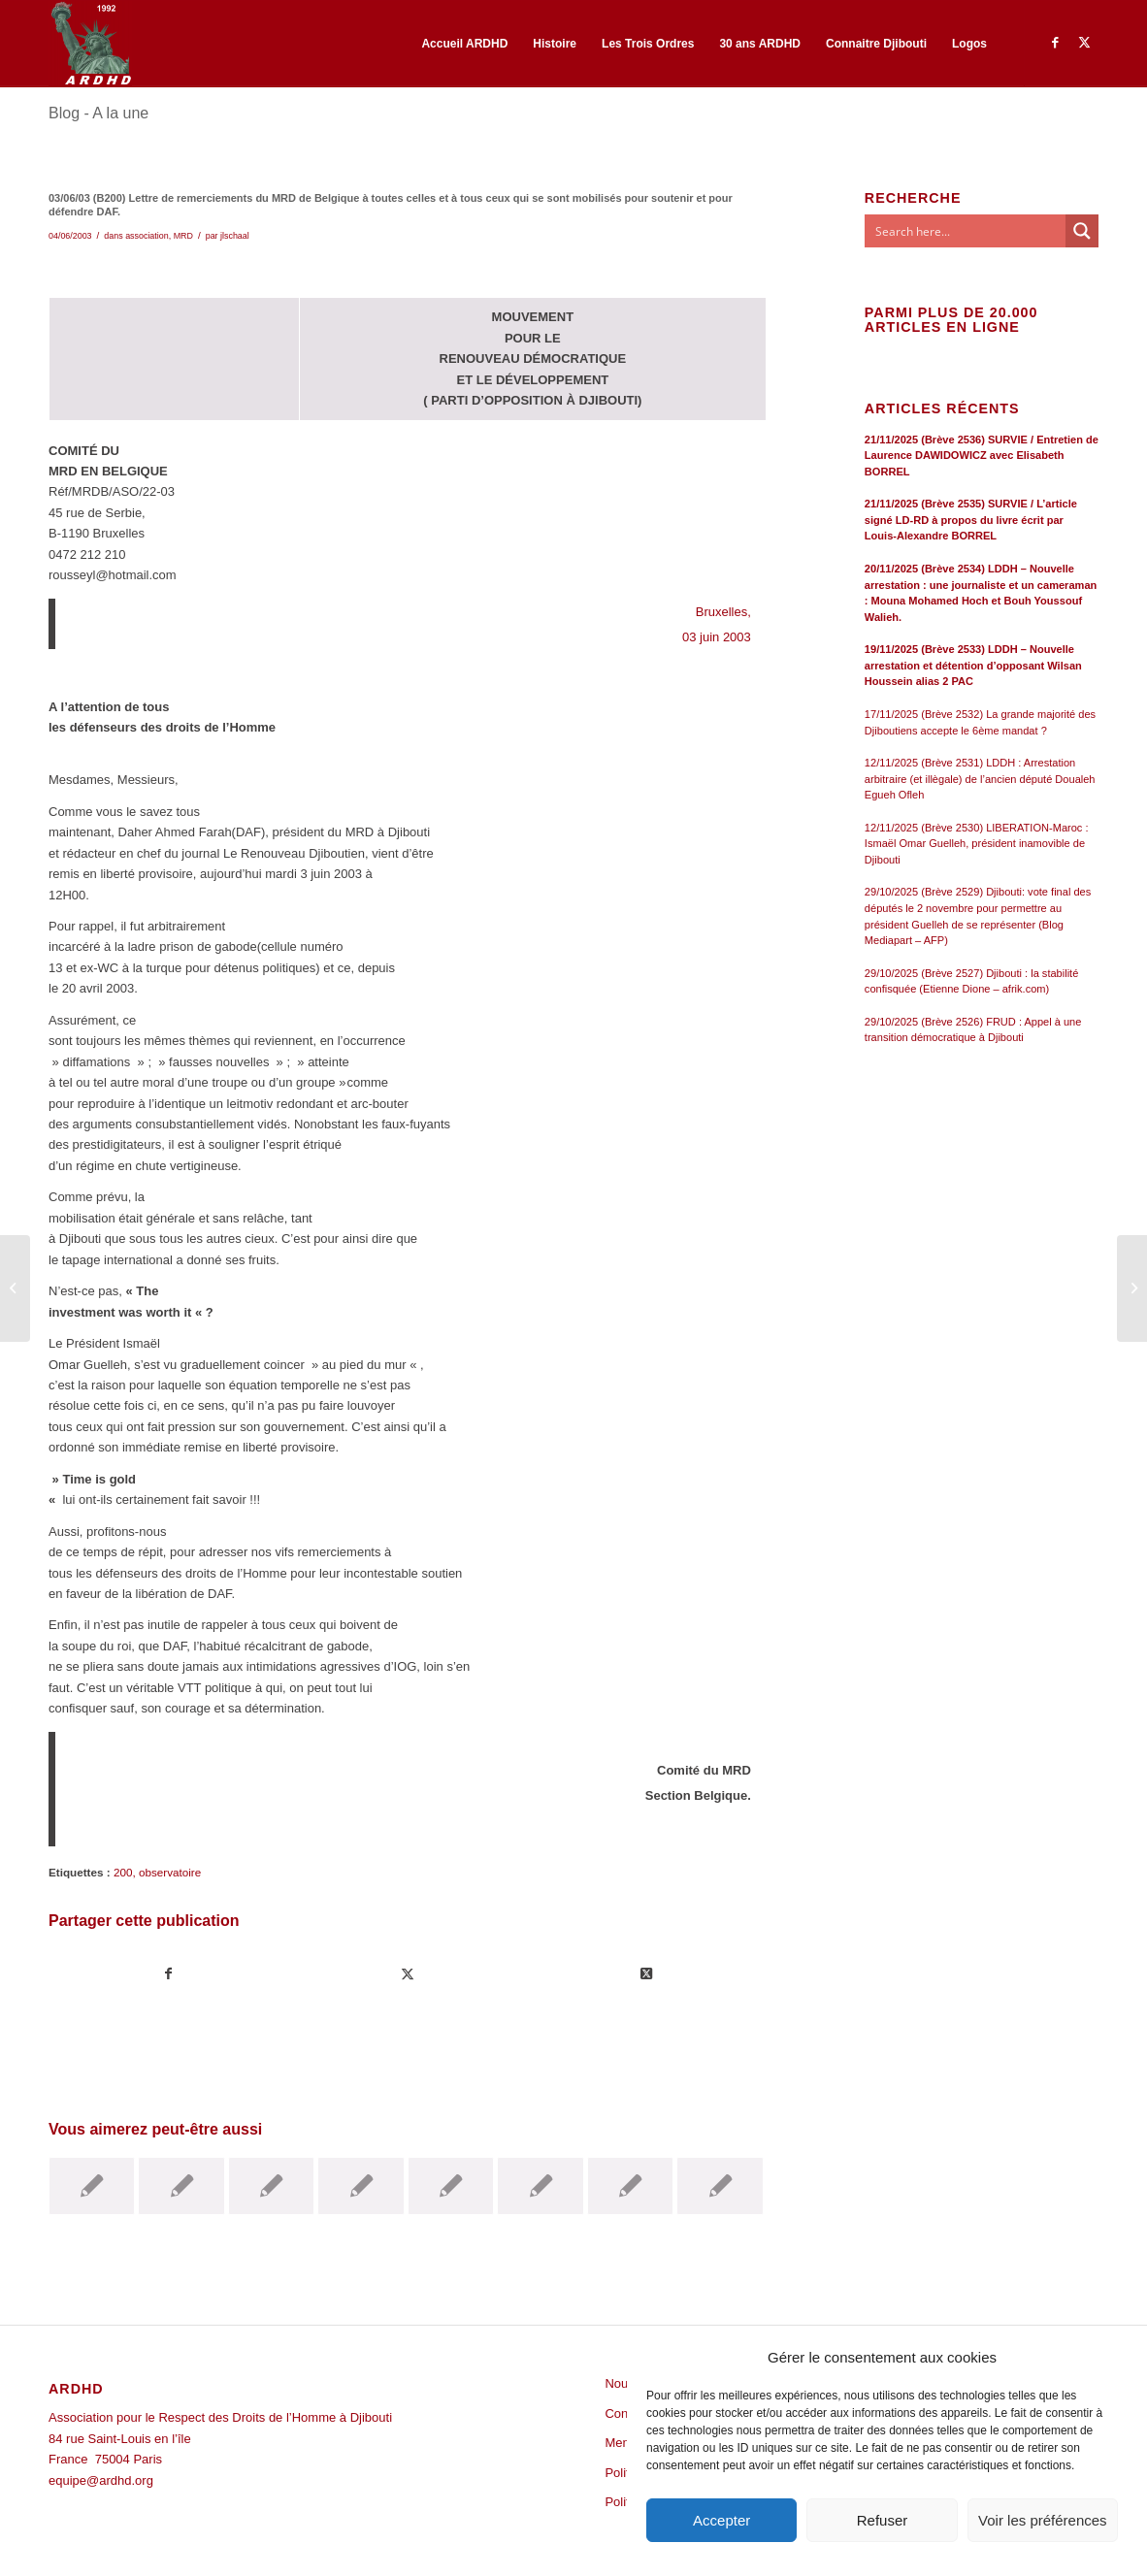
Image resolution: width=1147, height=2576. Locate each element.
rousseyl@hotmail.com (113, 575)
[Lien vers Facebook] (1054, 42)
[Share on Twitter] (647, 1974)
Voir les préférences (1042, 2520)
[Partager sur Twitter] (408, 1974)
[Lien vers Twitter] (1083, 42)
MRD (183, 236)
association (147, 236)
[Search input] (966, 230)
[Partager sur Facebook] (168, 1974)
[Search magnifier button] (1081, 230)
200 (123, 1872)
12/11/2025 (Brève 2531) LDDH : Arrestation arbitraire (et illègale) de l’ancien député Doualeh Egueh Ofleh (980, 778)
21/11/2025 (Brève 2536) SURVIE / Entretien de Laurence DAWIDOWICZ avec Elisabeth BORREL (981, 455)
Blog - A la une (98, 113)
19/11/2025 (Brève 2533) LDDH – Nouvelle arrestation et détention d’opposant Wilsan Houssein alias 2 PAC (973, 665)
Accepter (721, 2520)
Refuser (882, 2520)
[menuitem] (464, 43)
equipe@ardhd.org (101, 2480)
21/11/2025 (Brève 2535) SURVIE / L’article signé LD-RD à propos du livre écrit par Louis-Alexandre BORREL (971, 519)
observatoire (170, 1872)
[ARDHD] (90, 43)
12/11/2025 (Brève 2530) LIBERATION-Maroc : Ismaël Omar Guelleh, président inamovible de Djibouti (977, 843)
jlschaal (234, 236)
